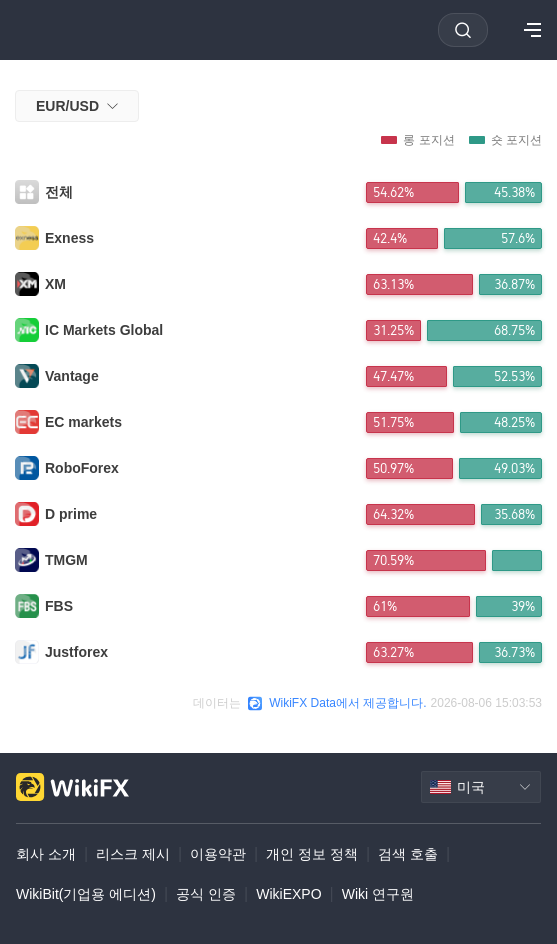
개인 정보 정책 (312, 854)
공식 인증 (206, 894)
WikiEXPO (288, 894)
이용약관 (218, 854)
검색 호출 (408, 854)
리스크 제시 (133, 854)
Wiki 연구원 (378, 894)
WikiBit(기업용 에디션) (86, 894)
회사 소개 (46, 854)
